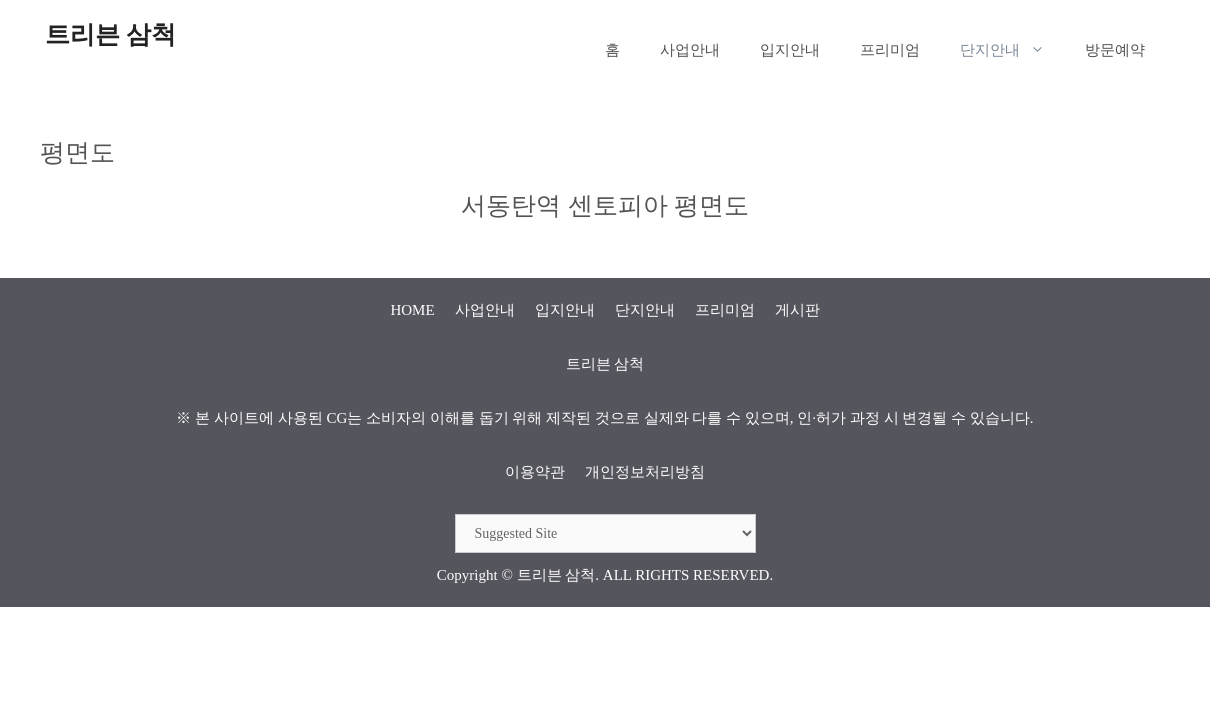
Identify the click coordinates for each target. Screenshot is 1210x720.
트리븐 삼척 (110, 34)
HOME (412, 310)
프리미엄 (890, 50)
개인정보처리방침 (645, 472)
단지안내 (1012, 50)
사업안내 (690, 50)
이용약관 (535, 472)
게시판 (797, 310)
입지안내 (790, 50)
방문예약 (1115, 50)
